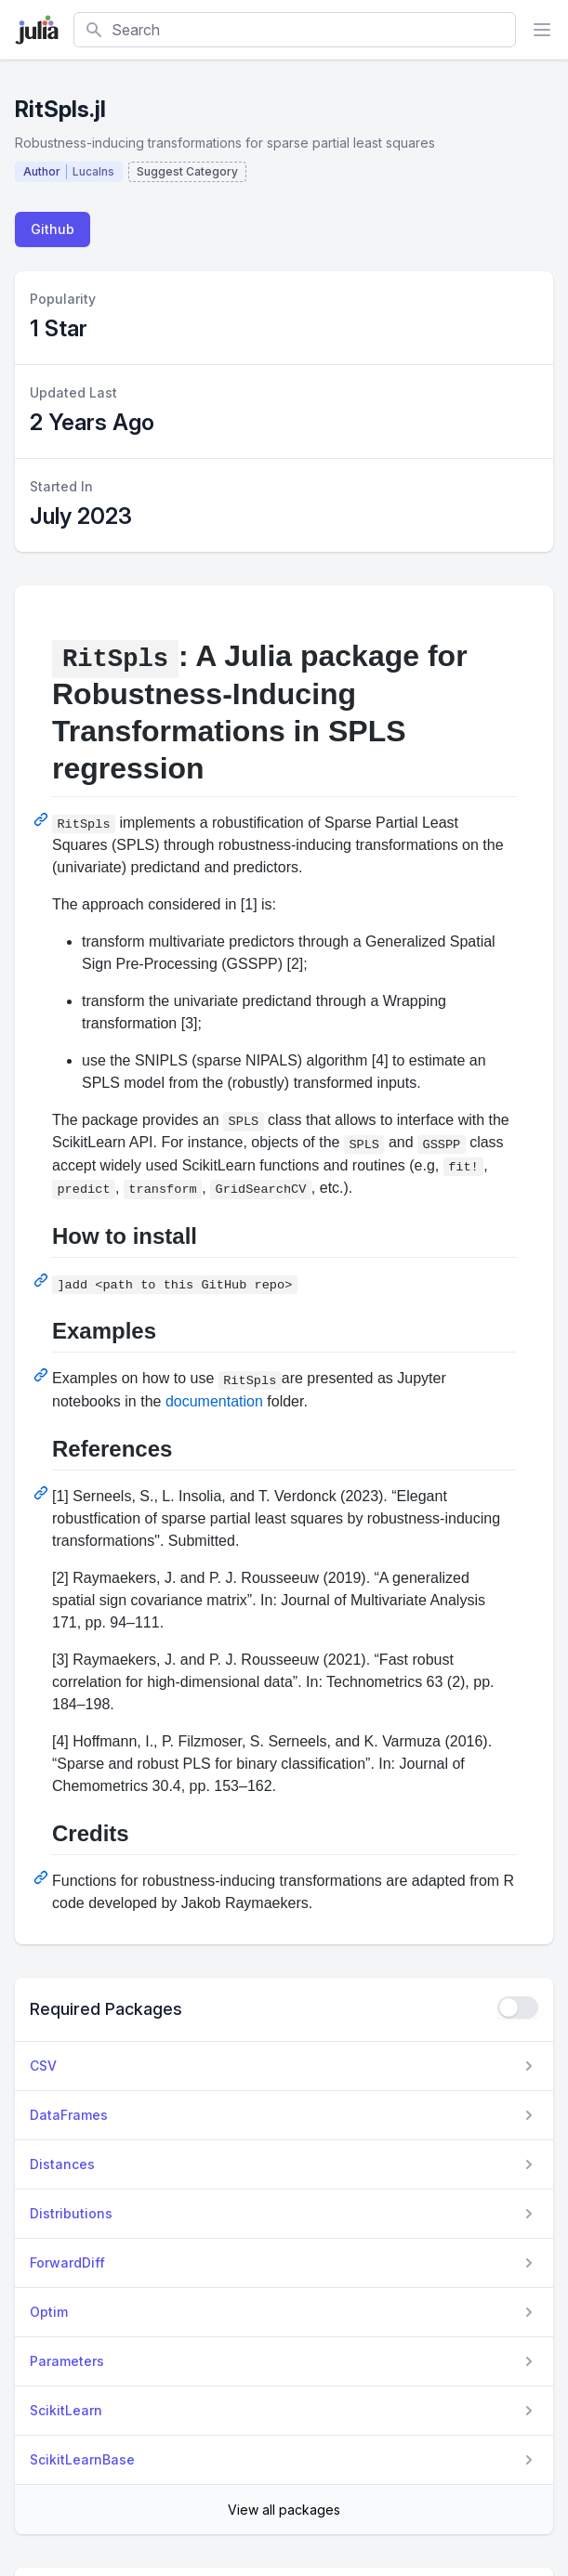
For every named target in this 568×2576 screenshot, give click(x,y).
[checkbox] (517, 2007)
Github (52, 229)
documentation (214, 1401)
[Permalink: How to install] (42, 1280)
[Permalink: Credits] (42, 1877)
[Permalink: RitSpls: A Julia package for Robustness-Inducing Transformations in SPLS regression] (42, 819)
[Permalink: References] (42, 1492)
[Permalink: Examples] (42, 1374)
